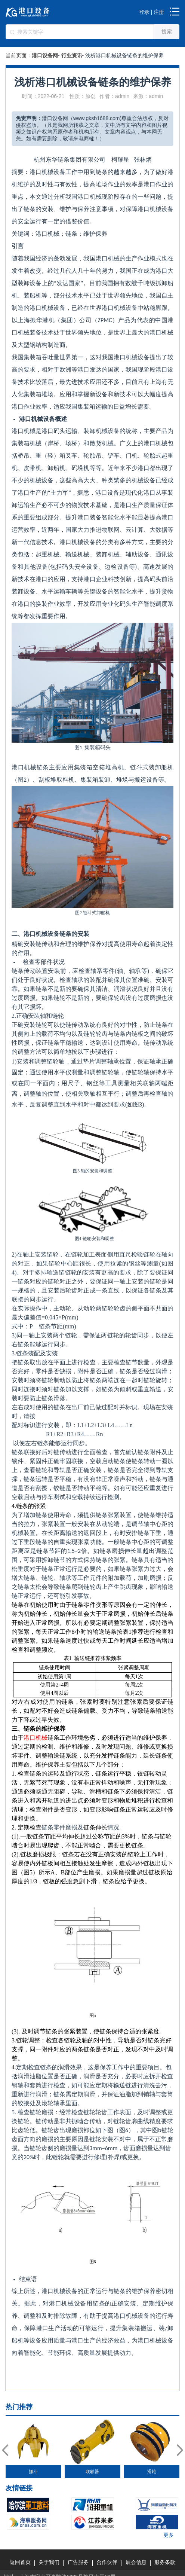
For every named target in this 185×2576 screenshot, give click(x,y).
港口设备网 (45, 55)
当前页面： (19, 55)
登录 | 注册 (151, 12)
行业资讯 (71, 55)
